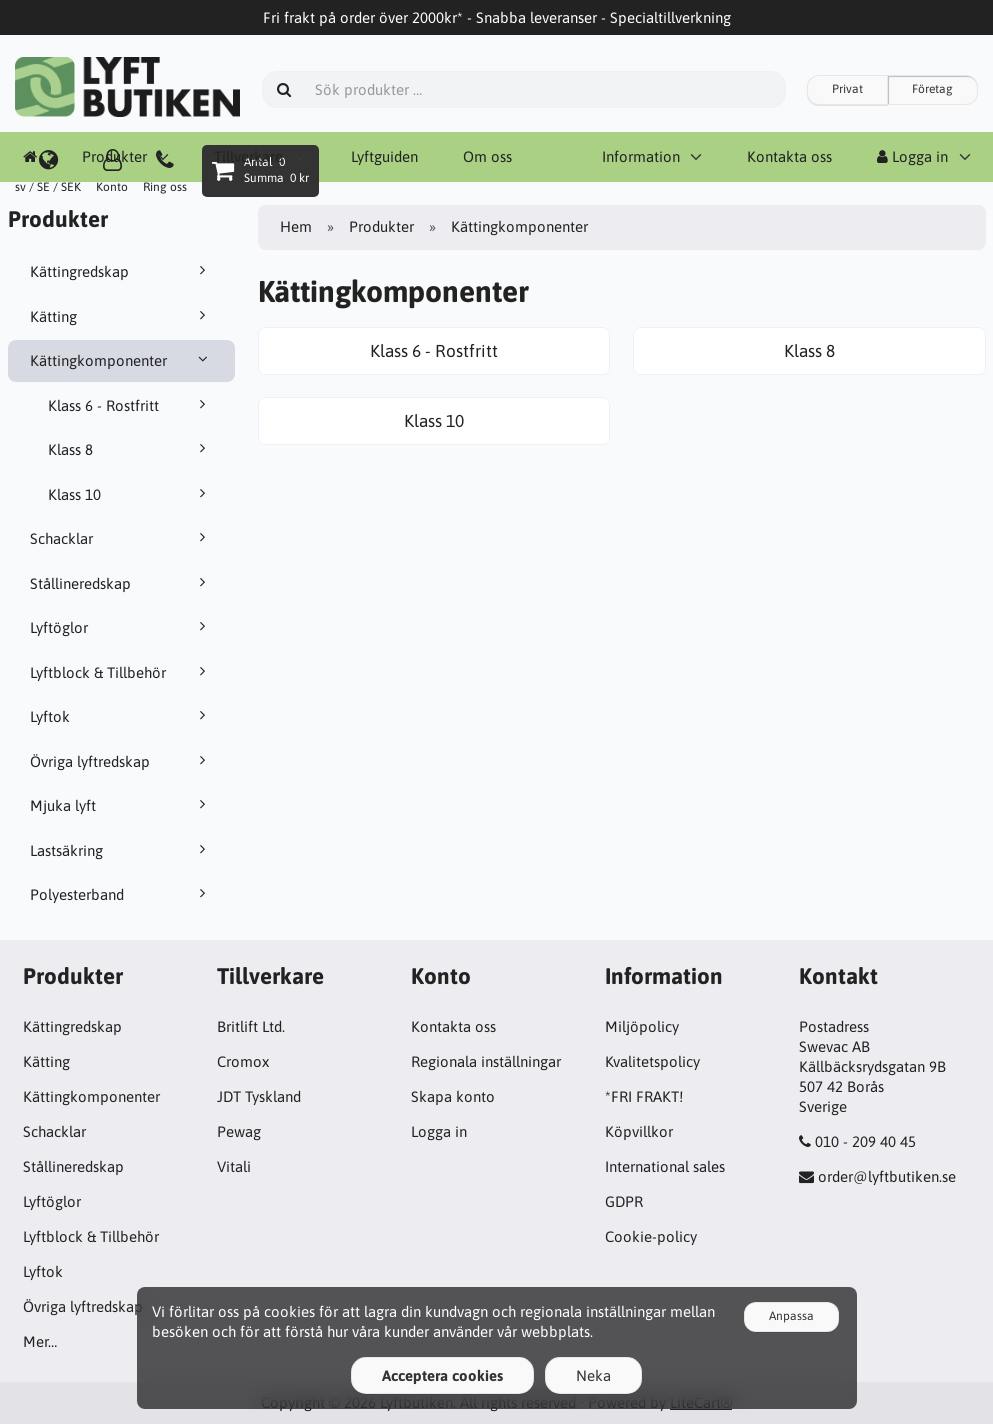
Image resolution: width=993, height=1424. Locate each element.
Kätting (121, 316)
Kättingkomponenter (121, 360)
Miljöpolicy (642, 1026)
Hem (296, 226)
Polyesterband (121, 894)
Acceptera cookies (442, 1375)
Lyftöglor (121, 627)
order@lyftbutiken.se (887, 1176)
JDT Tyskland (259, 1096)
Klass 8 (130, 449)
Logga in (912, 156)
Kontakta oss (453, 1026)
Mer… (40, 1341)
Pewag (239, 1131)
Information (641, 156)
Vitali (234, 1166)
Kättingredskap (121, 271)
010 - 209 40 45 (865, 1141)
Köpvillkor (639, 1131)
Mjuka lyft (121, 805)
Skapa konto (453, 1096)
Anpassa (791, 1316)
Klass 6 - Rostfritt (130, 405)
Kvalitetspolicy (652, 1061)
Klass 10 (130, 494)
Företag (932, 89)
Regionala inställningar (486, 1061)
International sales (665, 1166)
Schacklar (121, 538)
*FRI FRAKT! (644, 1096)
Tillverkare (248, 156)
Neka (593, 1375)
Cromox (243, 1061)
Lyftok (121, 716)
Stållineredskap (121, 583)
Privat (847, 89)
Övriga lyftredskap (121, 761)
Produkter (114, 156)
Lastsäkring (121, 850)
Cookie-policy (651, 1236)
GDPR (624, 1201)
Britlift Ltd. (251, 1026)
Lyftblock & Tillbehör (121, 672)
